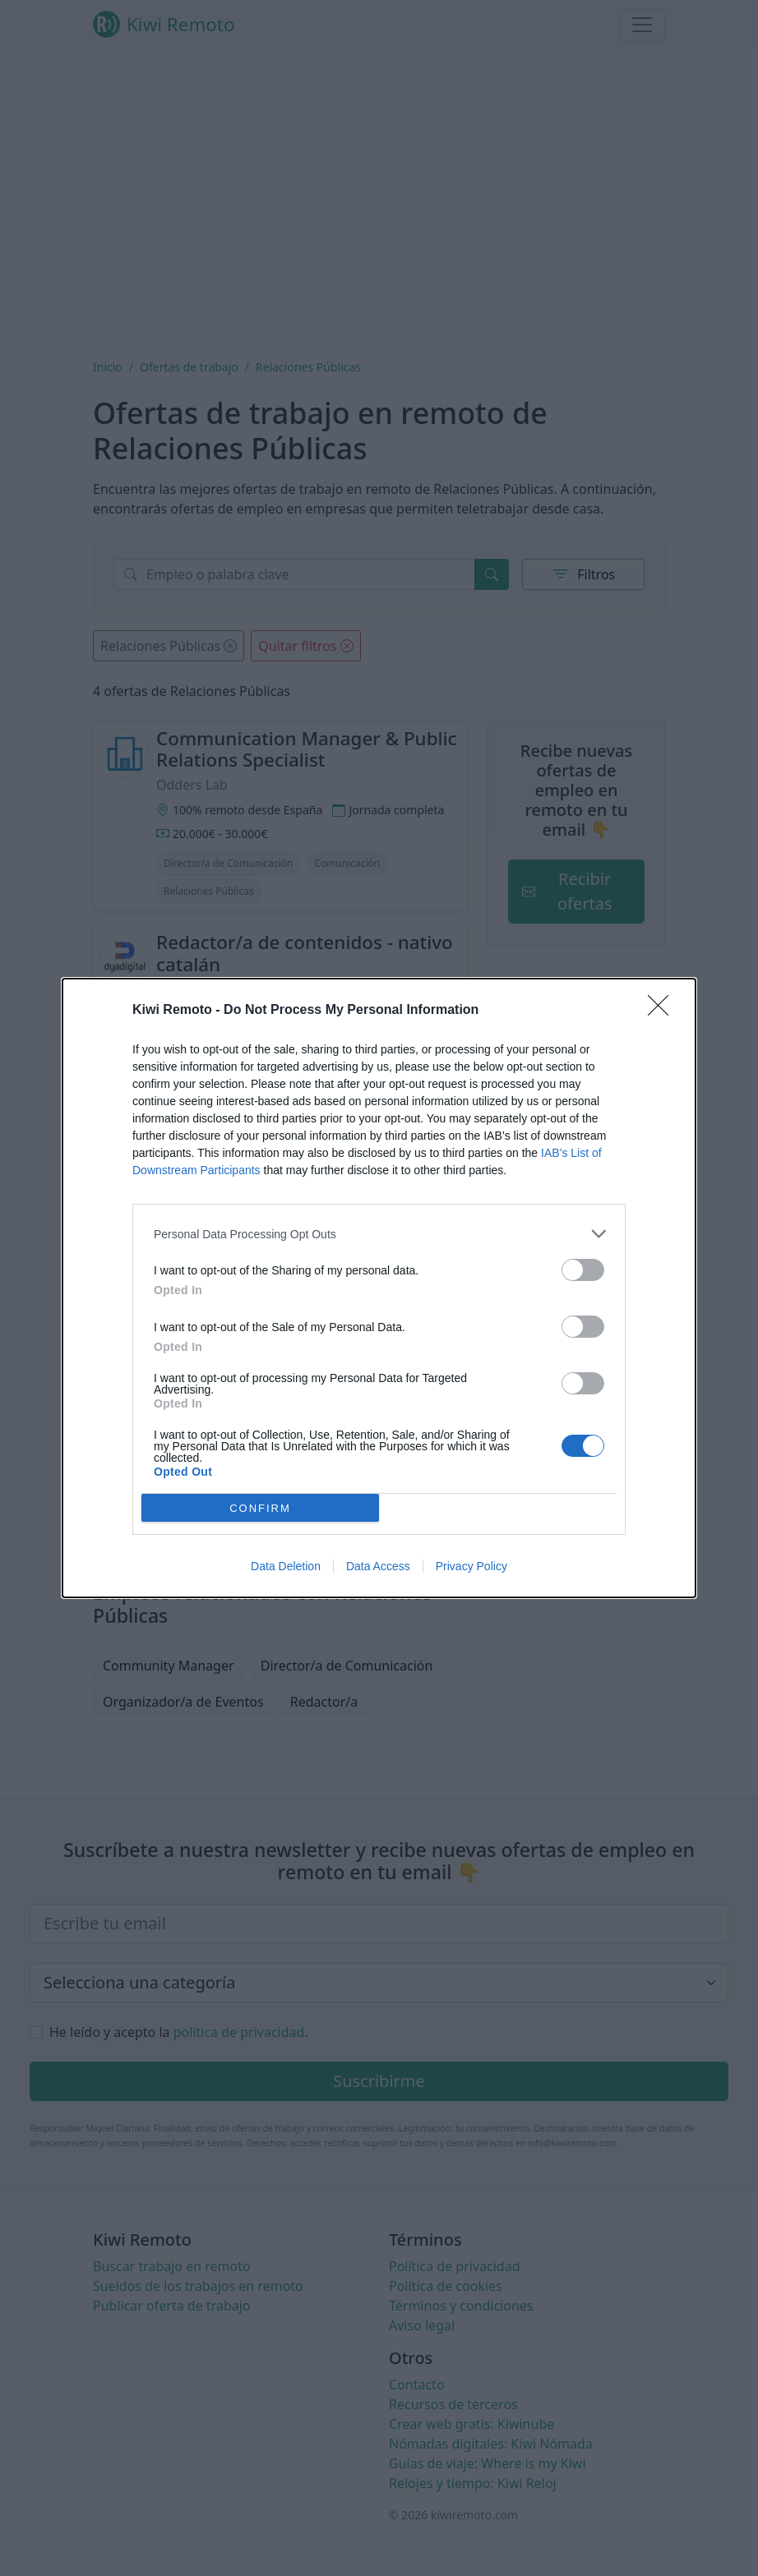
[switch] (583, 1270)
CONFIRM (260, 1507)
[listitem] (379, 1233)
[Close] (663, 1010)
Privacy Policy (471, 1566)
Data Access (378, 1566)
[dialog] (379, 1288)
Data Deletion (286, 1566)
